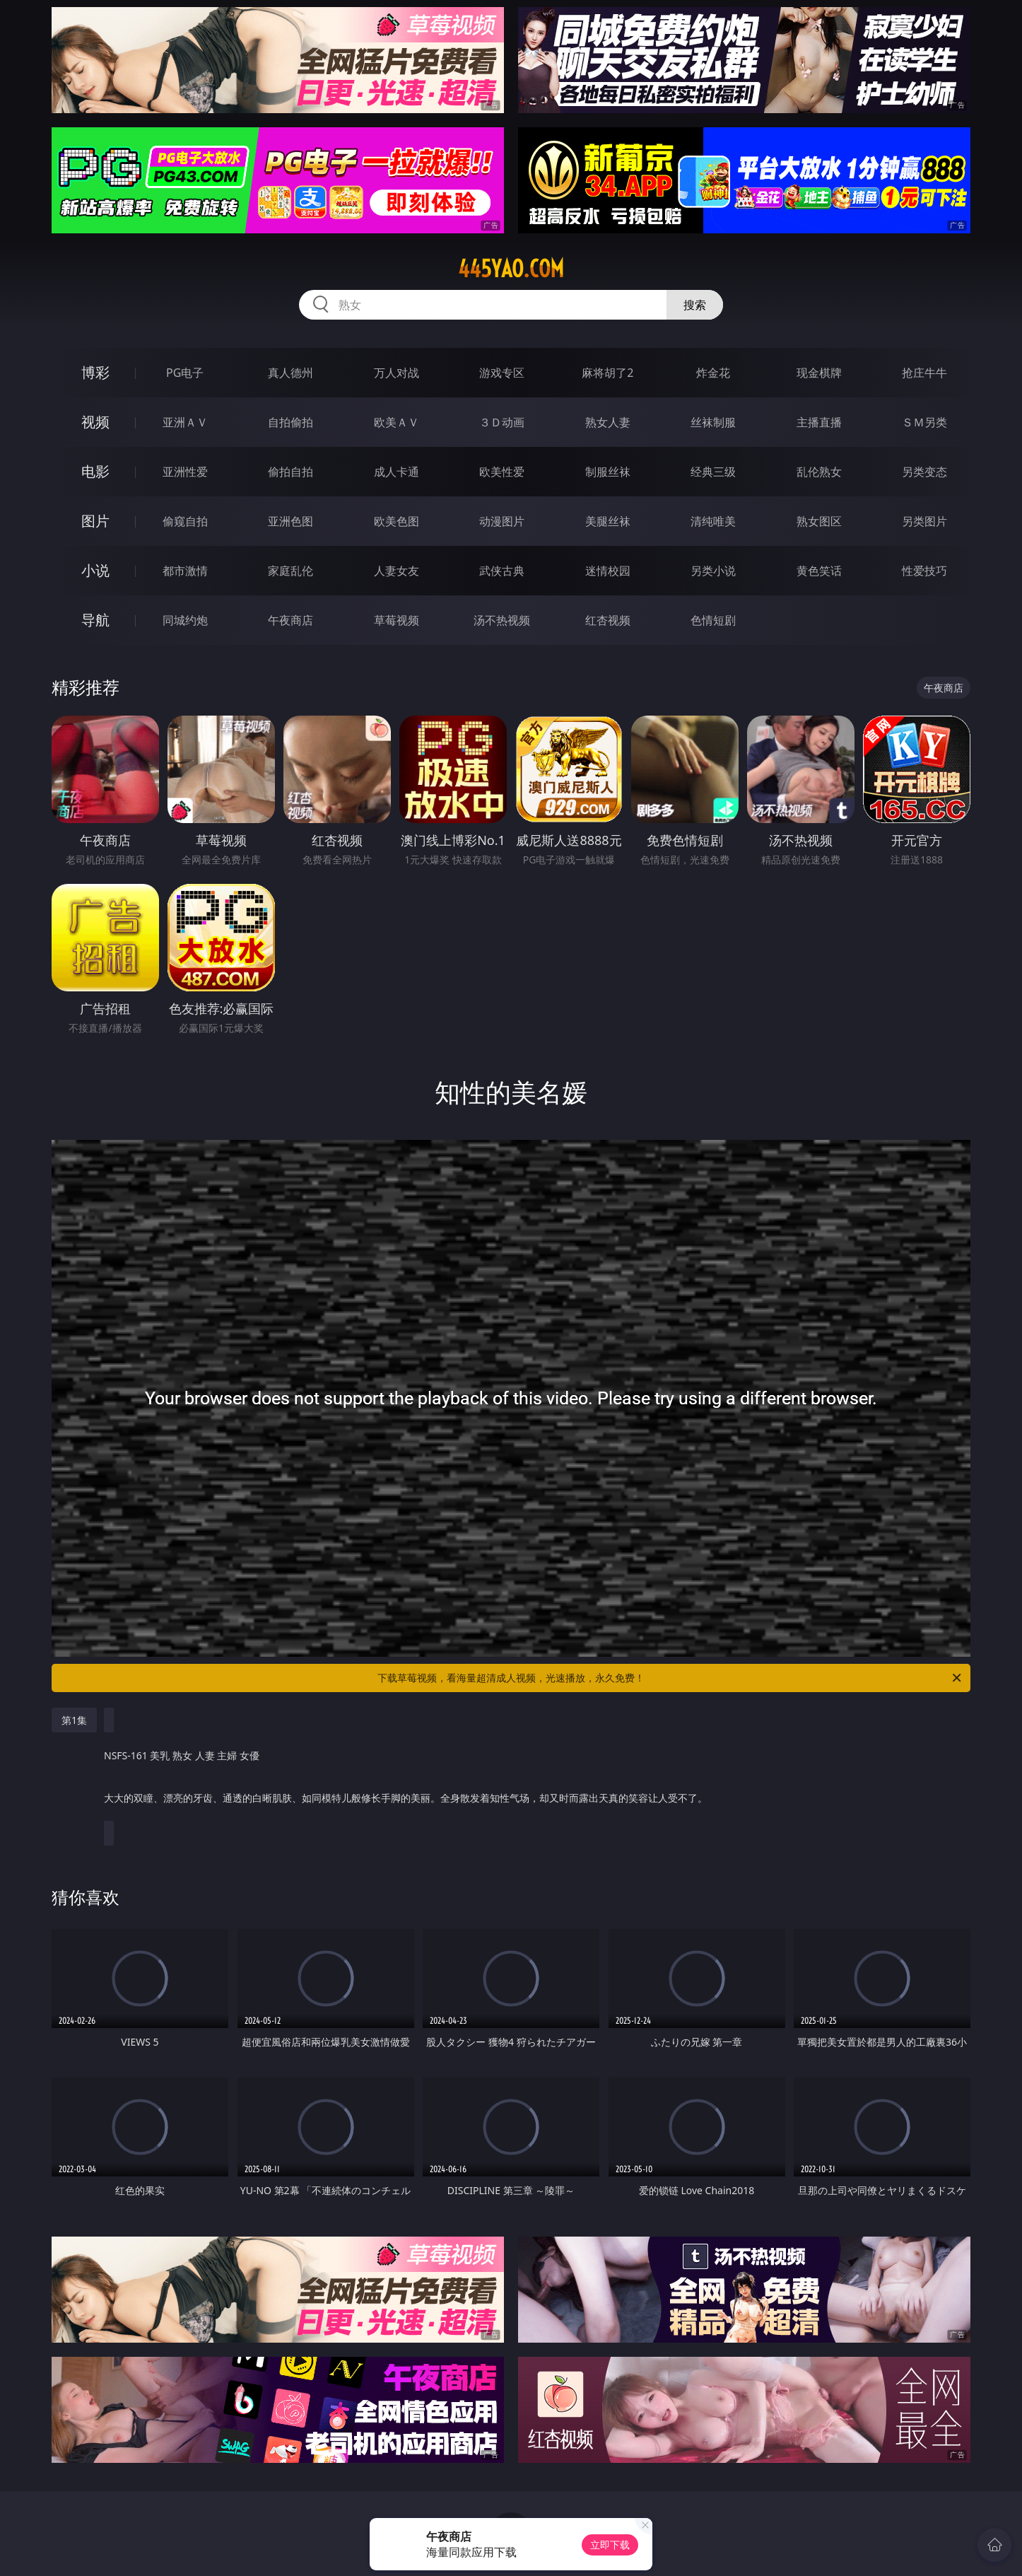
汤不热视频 (502, 620)
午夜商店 (290, 620)
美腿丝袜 (607, 521)
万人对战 (396, 372)
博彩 (95, 372)
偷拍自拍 (290, 471)
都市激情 (185, 570)
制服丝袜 (607, 471)
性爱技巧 (924, 570)
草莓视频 (396, 620)
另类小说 (713, 570)
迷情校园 (607, 570)
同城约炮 (185, 620)
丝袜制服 (713, 422)
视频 (95, 421)
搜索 (694, 305)
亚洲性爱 (185, 471)
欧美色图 (396, 521)
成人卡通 (396, 471)
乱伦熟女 (819, 471)
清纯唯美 (713, 521)
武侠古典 (501, 570)
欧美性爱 (501, 471)
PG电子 (185, 372)
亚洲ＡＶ (185, 422)
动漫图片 (501, 521)
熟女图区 (819, 521)
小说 (95, 570)
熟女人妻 (607, 422)
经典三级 (713, 471)
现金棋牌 (819, 372)
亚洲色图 (290, 521)
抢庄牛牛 (924, 372)
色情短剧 (713, 620)
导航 (95, 619)
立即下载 (610, 2544)
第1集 (74, 1720)
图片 (95, 520)
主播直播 (819, 422)
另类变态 (924, 471)
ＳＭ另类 (924, 422)
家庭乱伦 (290, 570)
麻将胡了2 (607, 372)
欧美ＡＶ (396, 422)
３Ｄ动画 (501, 422)
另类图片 (924, 521)
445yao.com (511, 269)
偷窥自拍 (185, 521)
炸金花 (713, 372)
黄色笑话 (819, 570)
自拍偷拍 (290, 422)
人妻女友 (396, 570)
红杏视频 (607, 620)
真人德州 (290, 372)
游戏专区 (501, 372)
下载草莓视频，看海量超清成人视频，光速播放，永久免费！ (670, 1677)
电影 (95, 471)
